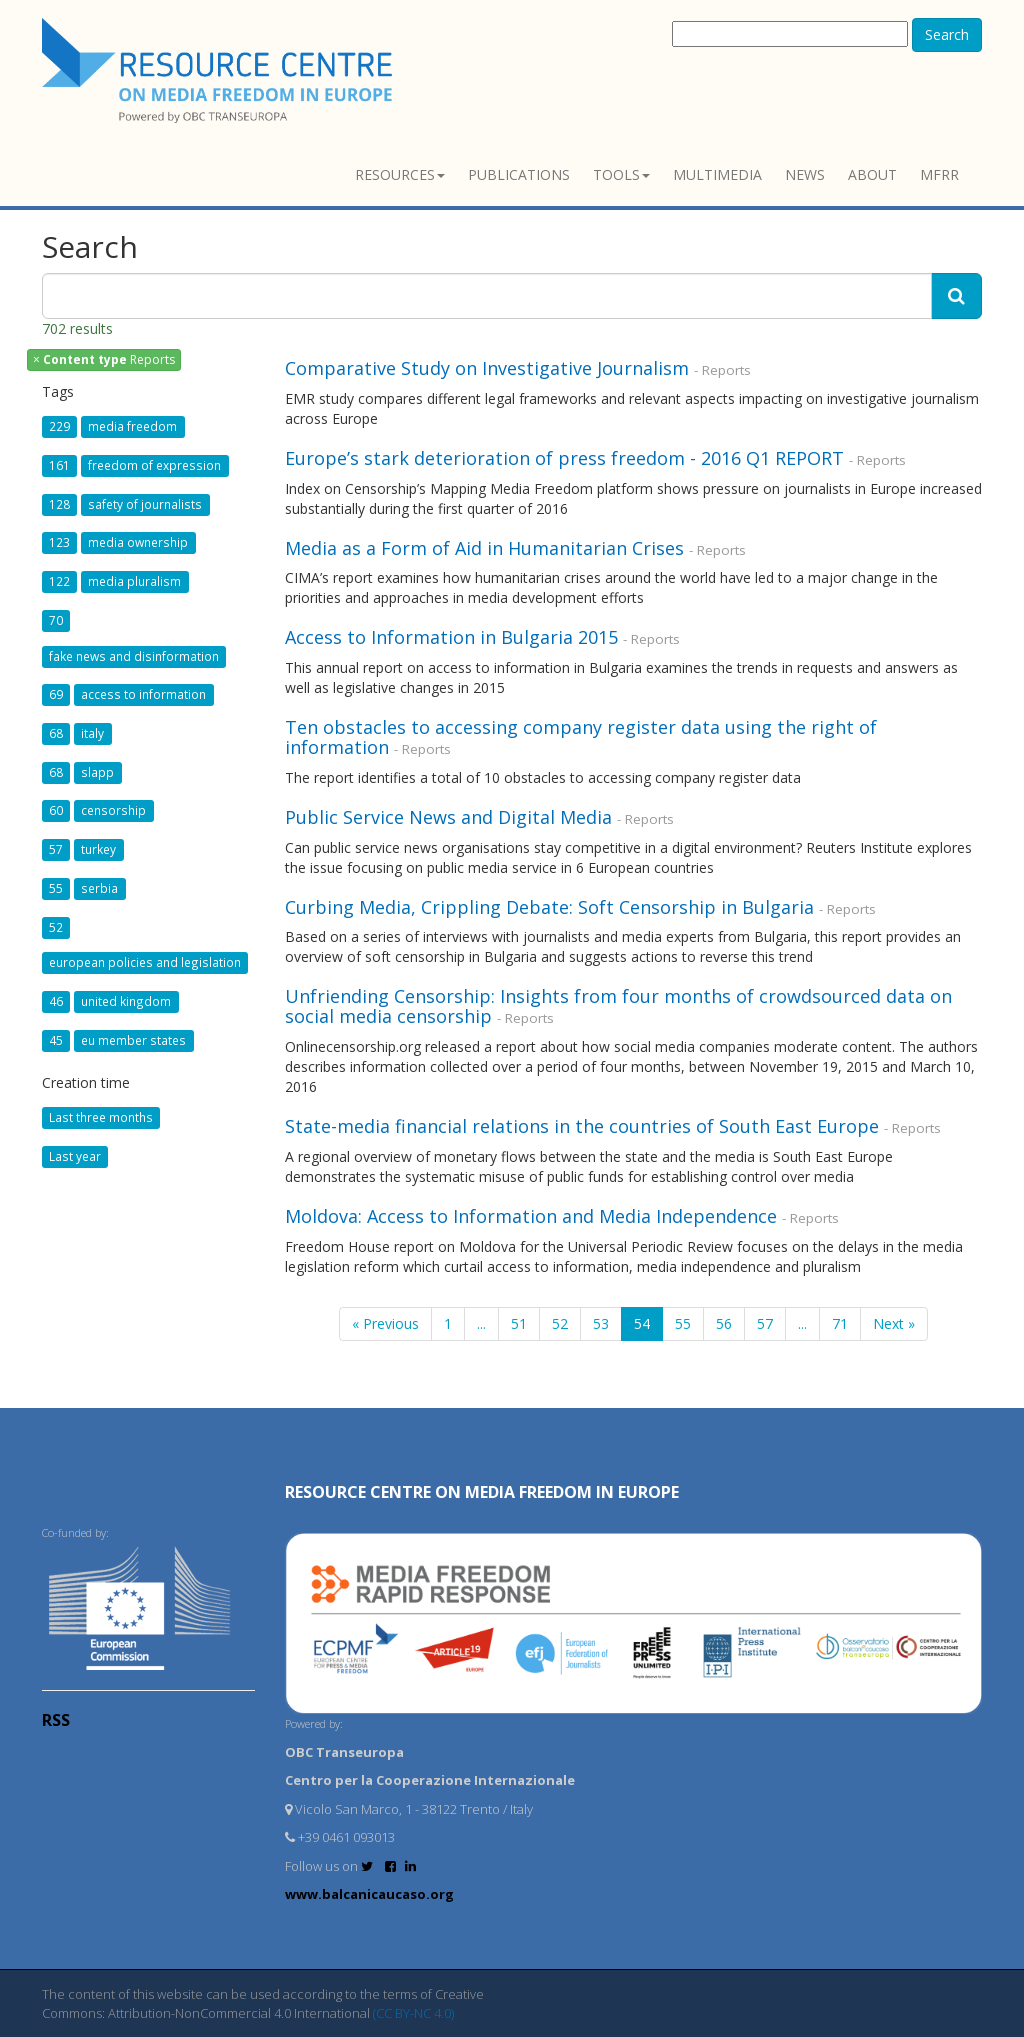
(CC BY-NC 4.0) (413, 2013)
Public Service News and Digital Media (448, 817)
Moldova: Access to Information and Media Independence (531, 1216)
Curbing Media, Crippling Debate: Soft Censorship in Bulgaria (552, 907)
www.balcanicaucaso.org (369, 1894)
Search (947, 34)
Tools (621, 174)
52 (560, 1323)
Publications (519, 174)
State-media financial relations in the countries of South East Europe (582, 1126)
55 (683, 1323)
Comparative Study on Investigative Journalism (487, 368)
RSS (56, 1720)
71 (840, 1323)
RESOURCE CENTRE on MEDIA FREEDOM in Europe (482, 1492)
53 (601, 1323)
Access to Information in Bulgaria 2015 (451, 637)
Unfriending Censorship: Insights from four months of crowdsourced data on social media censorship (618, 1006)
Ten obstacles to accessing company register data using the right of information (581, 737)
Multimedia (717, 174)
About (872, 174)
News (805, 174)
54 (642, 1323)
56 (724, 1323)
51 (519, 1323)
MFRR (939, 174)
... (481, 1323)
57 (765, 1323)
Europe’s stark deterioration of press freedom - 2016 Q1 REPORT (564, 458)
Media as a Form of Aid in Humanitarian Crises (484, 548)
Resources (400, 174)
